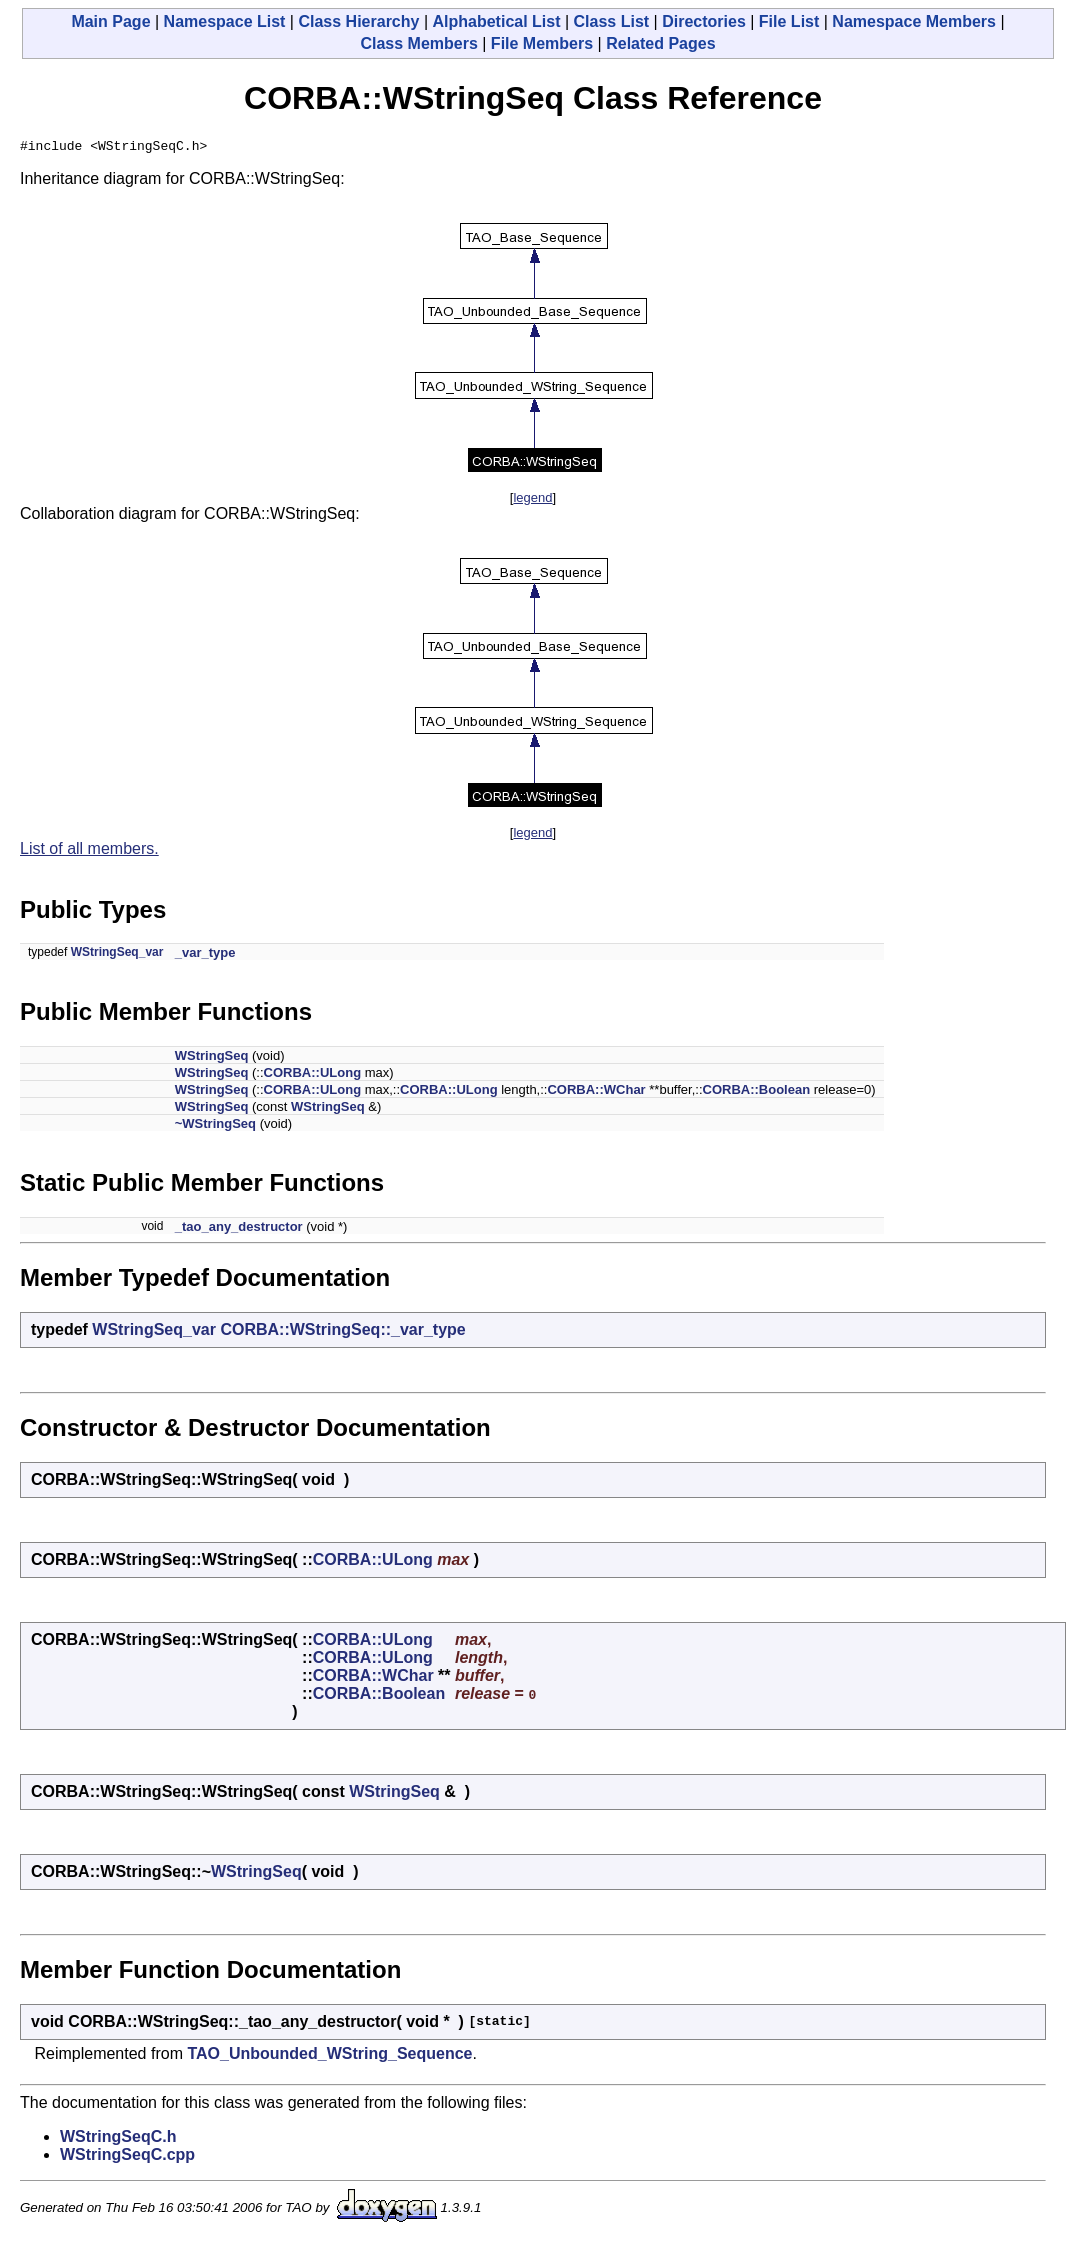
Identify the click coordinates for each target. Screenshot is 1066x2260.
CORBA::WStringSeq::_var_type (342, 1332)
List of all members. (89, 851)
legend (532, 500)
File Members (542, 43)
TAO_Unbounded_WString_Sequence (329, 2056)
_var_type (205, 955)
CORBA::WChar (596, 1092)
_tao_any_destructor (239, 1229)
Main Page (110, 21)
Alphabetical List (496, 21)
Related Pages (660, 43)
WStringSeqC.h (118, 2139)
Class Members (418, 43)
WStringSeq (212, 1058)
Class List (612, 21)
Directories (704, 21)
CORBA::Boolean (757, 1092)
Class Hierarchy (358, 21)
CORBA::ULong (312, 1075)
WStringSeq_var (117, 955)
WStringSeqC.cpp (127, 2157)
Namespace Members (914, 21)
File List (789, 21)
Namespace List (225, 21)
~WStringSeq (215, 1126)
